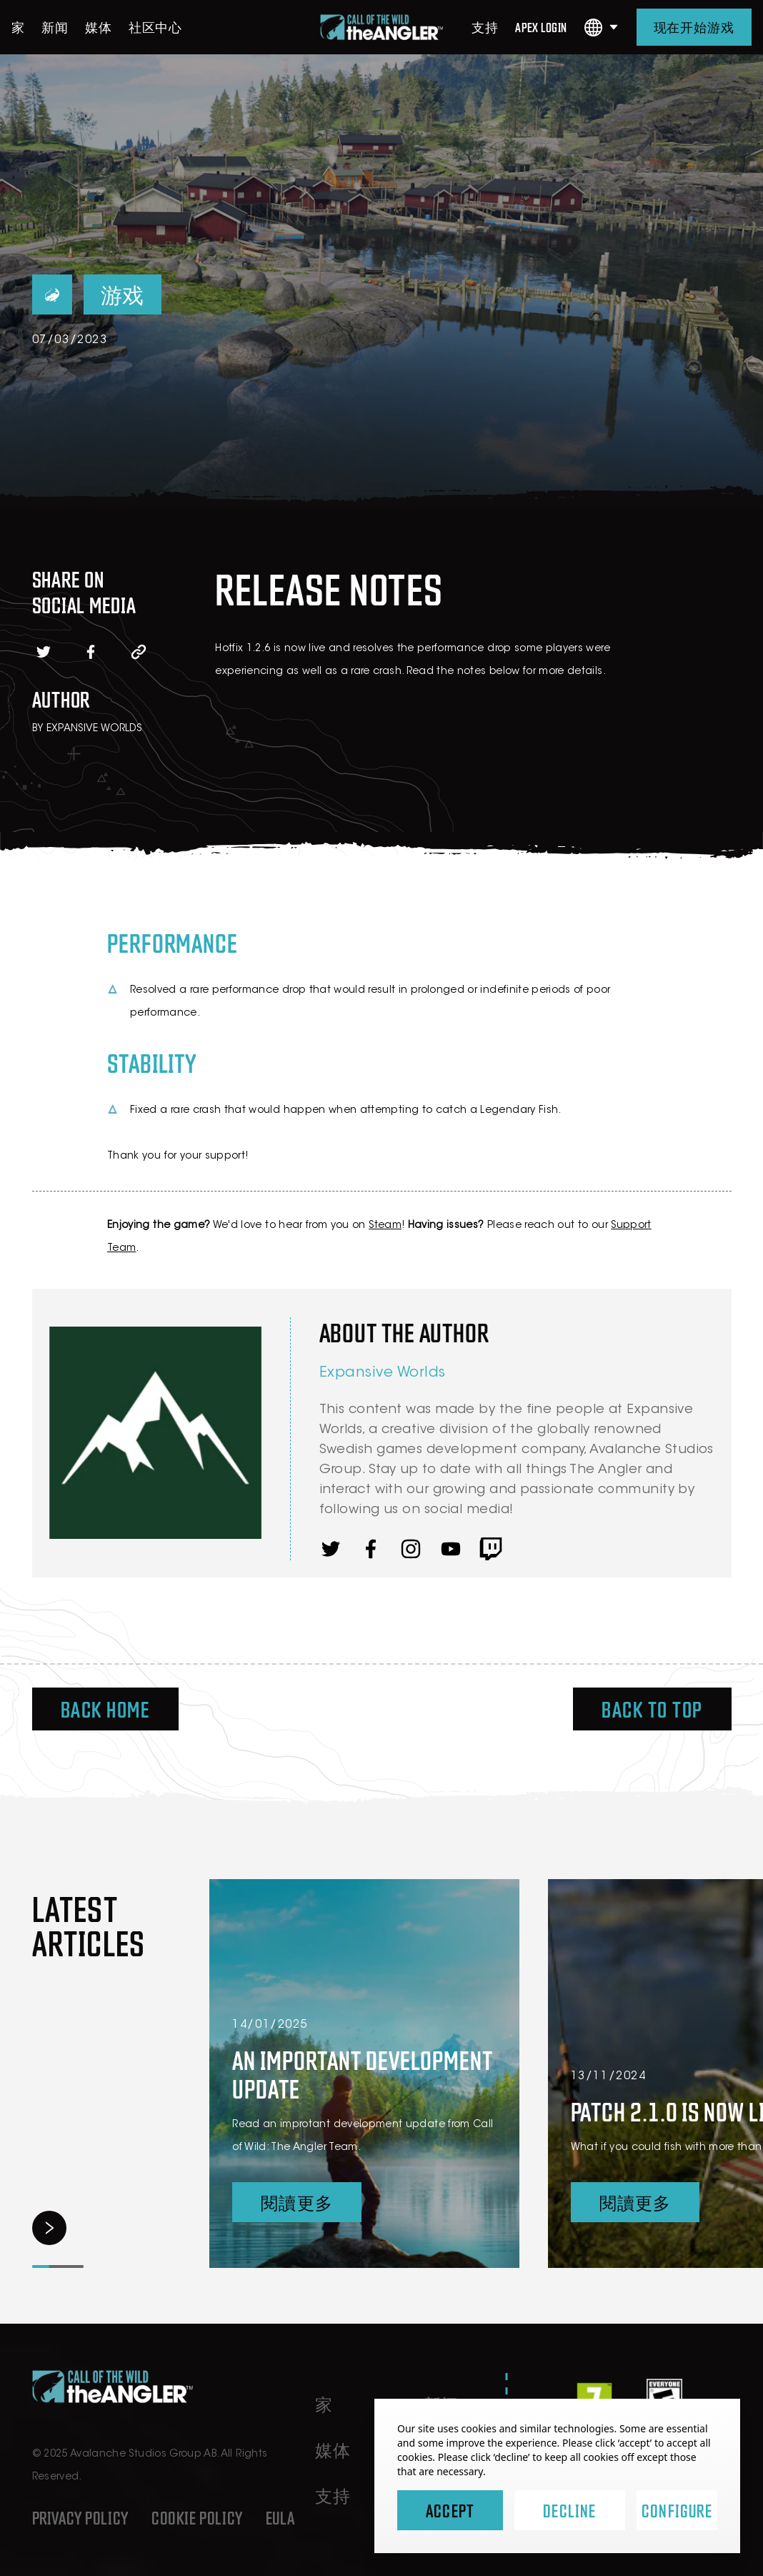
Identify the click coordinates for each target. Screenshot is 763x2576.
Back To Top (652, 1708)
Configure (677, 2510)
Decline (569, 2510)
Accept (450, 2510)
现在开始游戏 (694, 26)
